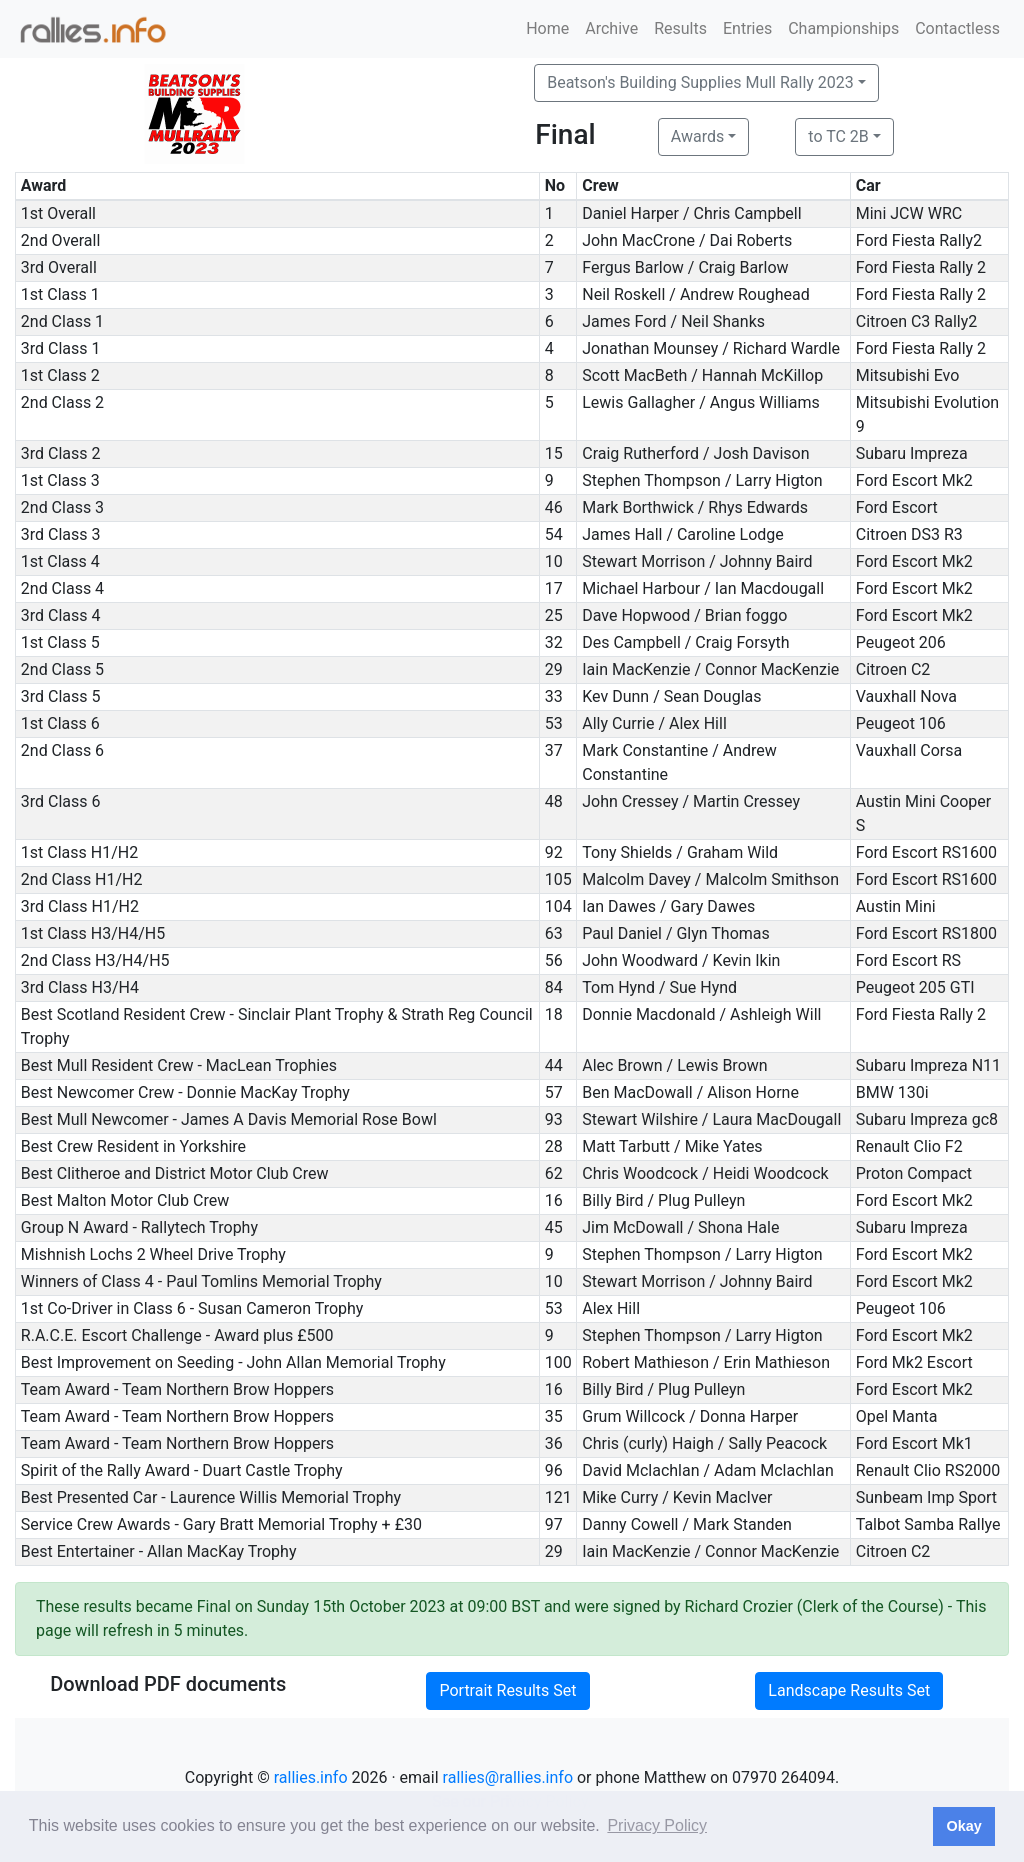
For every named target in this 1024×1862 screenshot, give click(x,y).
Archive (611, 28)
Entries (747, 28)
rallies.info (311, 1777)
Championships (843, 28)
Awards (697, 136)
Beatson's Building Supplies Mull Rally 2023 (700, 82)
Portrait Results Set (507, 1690)
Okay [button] (963, 1826)
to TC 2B (838, 136)
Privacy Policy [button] (657, 1825)
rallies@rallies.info (508, 1777)
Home (547, 28)
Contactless (957, 28)
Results (680, 28)
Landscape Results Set (849, 1690)
